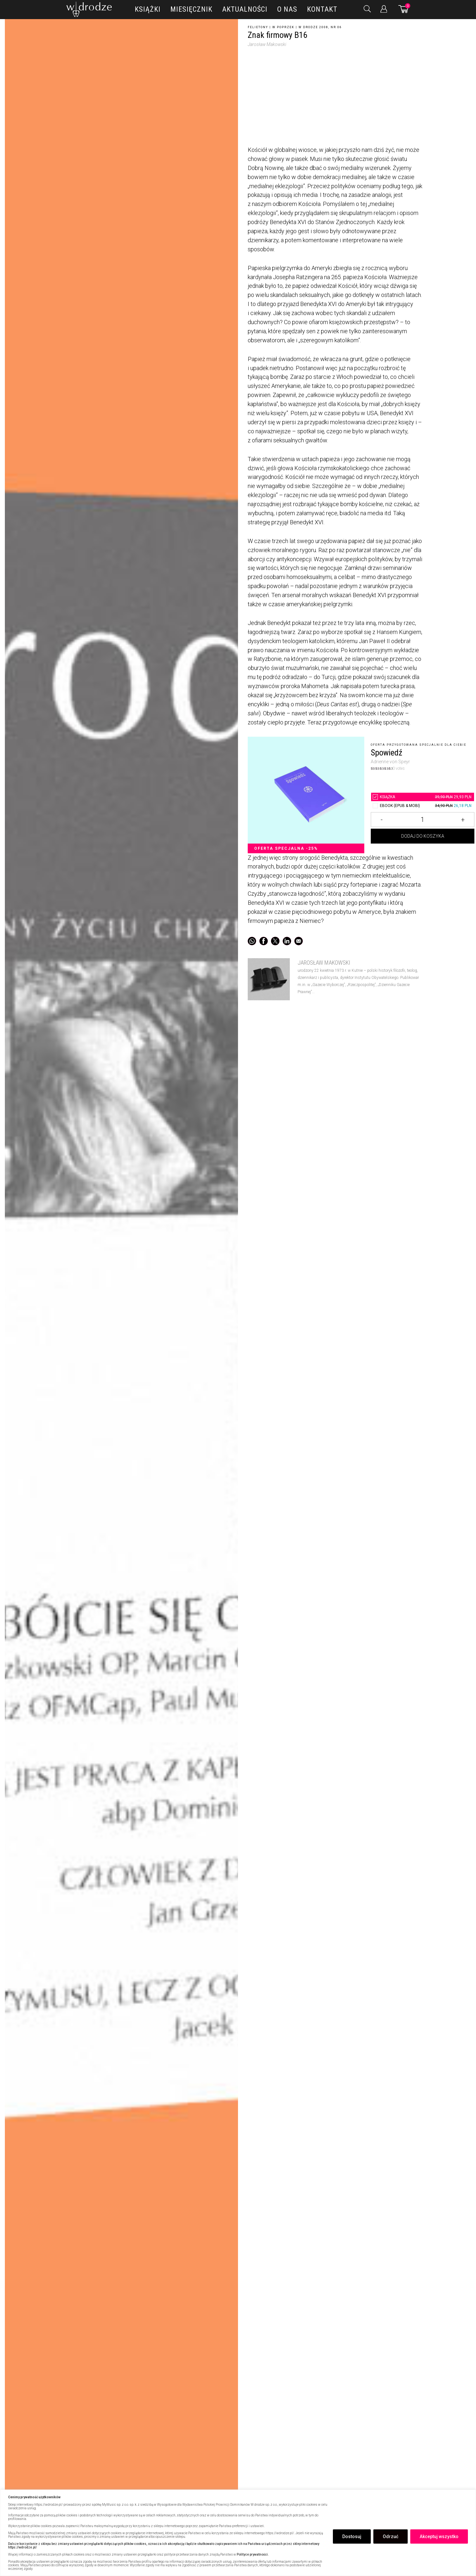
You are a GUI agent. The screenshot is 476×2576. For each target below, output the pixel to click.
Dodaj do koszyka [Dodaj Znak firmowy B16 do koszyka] (422, 837)
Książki (148, 9)
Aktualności (244, 9)
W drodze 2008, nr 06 (320, 27)
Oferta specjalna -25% (286, 848)
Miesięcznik (191, 9)
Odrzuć (390, 2536)
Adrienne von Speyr (390, 761)
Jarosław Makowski (267, 44)
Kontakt (322, 9)
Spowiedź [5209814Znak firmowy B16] (386, 752)
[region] (238, 2533)
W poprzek (283, 27)
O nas (287, 9)
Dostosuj (351, 2536)
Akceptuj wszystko (439, 2536)
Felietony (258, 27)
